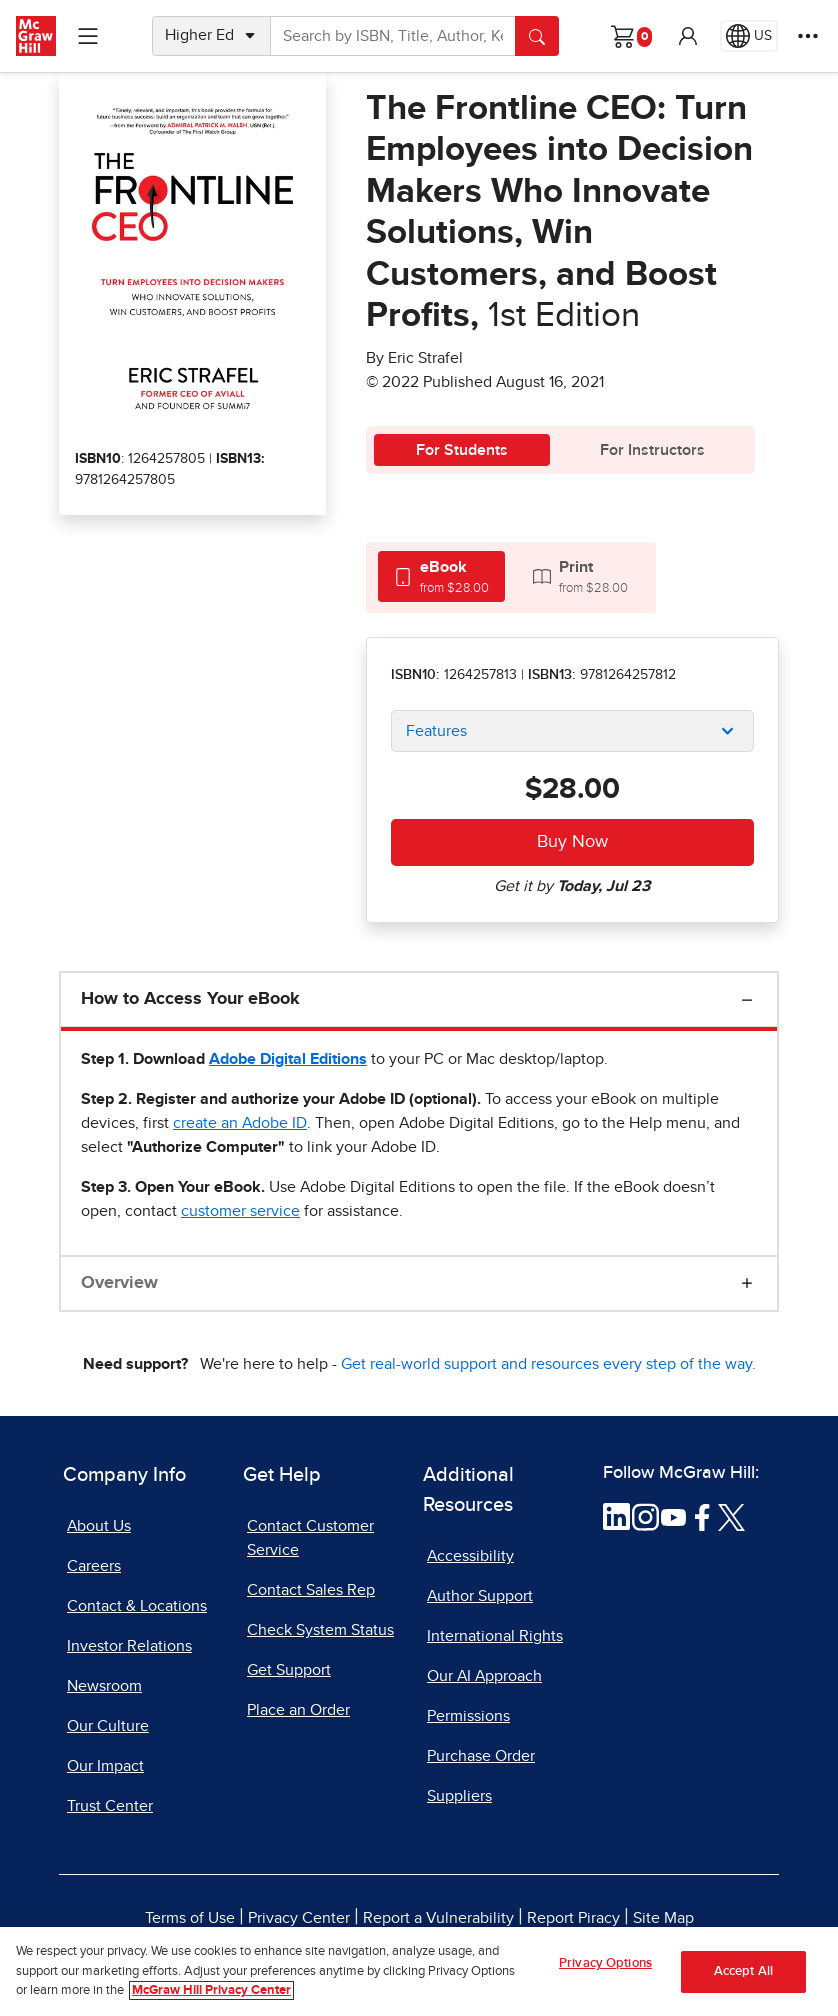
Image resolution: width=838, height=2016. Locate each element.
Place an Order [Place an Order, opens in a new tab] (298, 1710)
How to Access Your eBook (190, 999)
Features (436, 731)
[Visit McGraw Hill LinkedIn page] (616, 1516)
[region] (419, 1971)
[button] (688, 36)
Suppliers (459, 1796)
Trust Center (110, 1806)
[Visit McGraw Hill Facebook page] (702, 1516)
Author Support (480, 1596)
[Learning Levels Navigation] (88, 36)
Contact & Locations (137, 1606)
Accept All (743, 1971)
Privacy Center (299, 1918)
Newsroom (104, 1686)
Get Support (289, 1670)
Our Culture (108, 1726)
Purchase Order (481, 1756)
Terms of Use (190, 1918)
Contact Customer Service (310, 1538)
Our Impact (105, 1766)
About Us (99, 1526)
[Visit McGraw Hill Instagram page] (645, 1516)
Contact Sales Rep (311, 1590)
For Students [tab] (462, 450)
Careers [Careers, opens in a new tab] (94, 1566)
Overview (119, 1283)
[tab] (441, 576)
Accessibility (470, 1556)
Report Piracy (573, 1918)
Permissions (468, 1716)
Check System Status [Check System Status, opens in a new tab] (320, 1630)
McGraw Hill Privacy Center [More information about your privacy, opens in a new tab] (211, 1990)
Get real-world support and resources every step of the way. (548, 1364)
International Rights (495, 1636)
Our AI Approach (484, 1676)
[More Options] (808, 36)
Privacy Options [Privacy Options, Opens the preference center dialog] (605, 1963)
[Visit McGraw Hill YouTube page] (673, 1516)
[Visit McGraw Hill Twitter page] (731, 1516)
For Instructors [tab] (652, 450)
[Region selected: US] (749, 36)
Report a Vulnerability (438, 1918)
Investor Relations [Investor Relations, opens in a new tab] (129, 1646)
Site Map (663, 1918)
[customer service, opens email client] (240, 1211)
